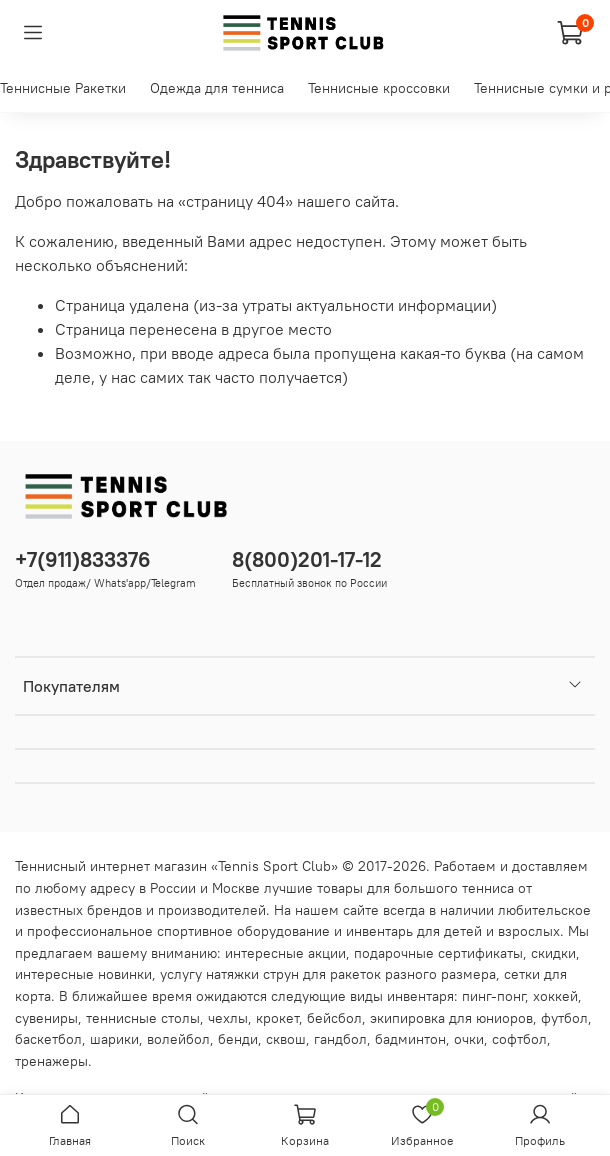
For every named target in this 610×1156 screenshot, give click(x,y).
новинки (125, 974)
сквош (286, 1039)
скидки (553, 953)
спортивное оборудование (243, 931)
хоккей (555, 996)
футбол (564, 1018)
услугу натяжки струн (229, 974)
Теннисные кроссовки (379, 88)
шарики (114, 1039)
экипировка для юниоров (451, 1018)
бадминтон (410, 1039)
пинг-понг (493, 996)
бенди (238, 1039)
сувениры (46, 1018)
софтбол (519, 1039)
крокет (277, 1018)
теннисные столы (143, 1018)
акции (327, 953)
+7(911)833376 (83, 559)
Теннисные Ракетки (63, 88)
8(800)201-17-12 (307, 559)
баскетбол (48, 1039)
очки (469, 1039)
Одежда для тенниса (217, 88)
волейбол (178, 1039)
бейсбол (334, 1018)
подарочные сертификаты (438, 953)
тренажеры (51, 1061)
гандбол (340, 1039)
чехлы (228, 1018)
